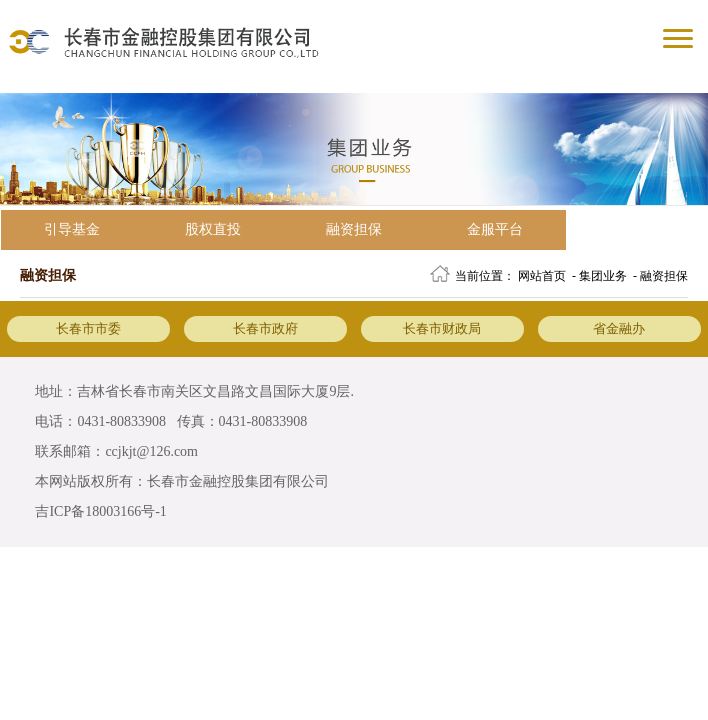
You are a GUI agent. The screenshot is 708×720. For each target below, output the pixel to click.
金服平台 (495, 229)
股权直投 (213, 229)
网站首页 (542, 276)
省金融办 (619, 329)
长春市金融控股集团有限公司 (238, 481)
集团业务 (603, 276)
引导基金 (72, 229)
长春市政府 (265, 329)
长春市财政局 (442, 329)
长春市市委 (88, 329)
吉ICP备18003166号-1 (100, 511)
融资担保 (354, 229)
